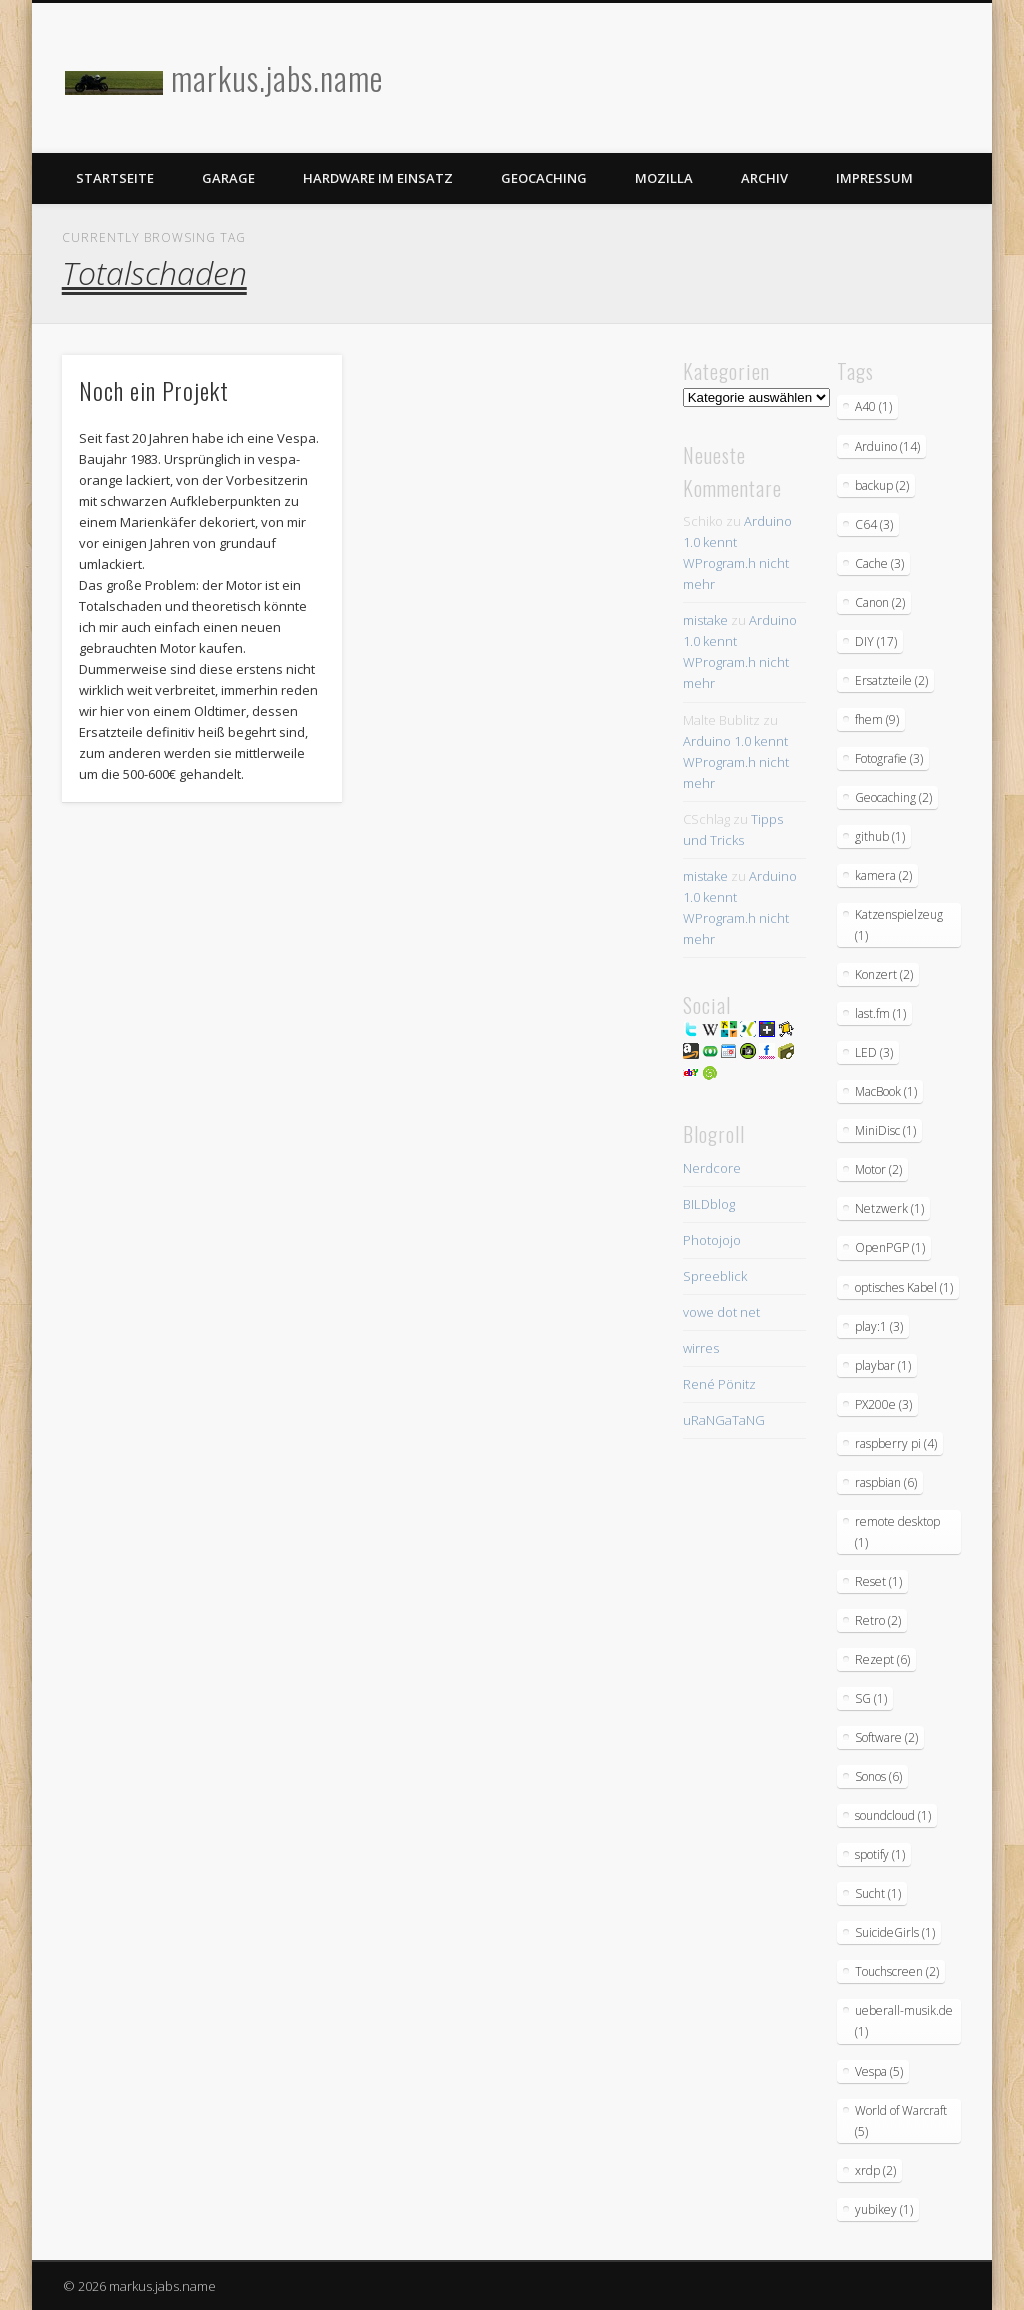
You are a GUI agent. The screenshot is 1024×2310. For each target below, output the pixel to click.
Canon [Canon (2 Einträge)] (880, 602)
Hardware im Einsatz (378, 178)
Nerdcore (712, 1168)
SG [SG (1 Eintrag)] (871, 1698)
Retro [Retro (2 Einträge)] (878, 1620)
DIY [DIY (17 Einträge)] (876, 641)
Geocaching (544, 178)
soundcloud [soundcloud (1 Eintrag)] (893, 1815)
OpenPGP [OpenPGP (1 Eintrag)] (890, 1247)
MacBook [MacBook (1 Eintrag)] (886, 1091)
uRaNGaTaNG (724, 1420)
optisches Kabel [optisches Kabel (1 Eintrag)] (904, 1287)
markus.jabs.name (277, 77)
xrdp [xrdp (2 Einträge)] (875, 2170)
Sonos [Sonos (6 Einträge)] (878, 1776)
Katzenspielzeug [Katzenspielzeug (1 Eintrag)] (899, 925)
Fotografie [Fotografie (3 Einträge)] (889, 758)
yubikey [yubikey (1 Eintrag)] (884, 2209)
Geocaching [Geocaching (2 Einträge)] (893, 797)
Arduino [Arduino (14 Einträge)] (887, 446)
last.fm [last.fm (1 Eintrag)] (880, 1013)
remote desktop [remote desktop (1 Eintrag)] (897, 1532)
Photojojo (712, 1240)
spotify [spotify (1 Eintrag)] (880, 1854)
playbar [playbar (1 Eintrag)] (883, 1365)
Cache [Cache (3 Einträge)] (879, 563)
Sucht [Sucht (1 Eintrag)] (878, 1893)
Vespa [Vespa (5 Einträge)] (879, 2071)
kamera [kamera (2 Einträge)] (883, 875)
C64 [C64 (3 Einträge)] (874, 524)
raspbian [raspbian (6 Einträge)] (886, 1482)
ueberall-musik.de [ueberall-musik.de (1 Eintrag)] (904, 2021)
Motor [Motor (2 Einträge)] (878, 1169)
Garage (228, 178)
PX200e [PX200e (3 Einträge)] (883, 1404)
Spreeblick (715, 1276)
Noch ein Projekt (154, 390)
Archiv (764, 178)
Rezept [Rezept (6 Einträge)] (882, 1659)
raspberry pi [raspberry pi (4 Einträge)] (896, 1443)
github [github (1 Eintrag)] (880, 836)
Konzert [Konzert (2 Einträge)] (884, 974)
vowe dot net (721, 1312)
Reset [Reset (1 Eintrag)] (878, 1581)
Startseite (115, 178)
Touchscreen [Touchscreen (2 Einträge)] (897, 1971)
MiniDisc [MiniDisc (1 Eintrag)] (885, 1130)
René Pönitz (719, 1384)
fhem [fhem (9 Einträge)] (877, 719)
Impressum (874, 178)
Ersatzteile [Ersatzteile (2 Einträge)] (891, 680)
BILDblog (709, 1204)
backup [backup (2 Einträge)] (882, 485)
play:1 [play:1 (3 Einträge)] (879, 1326)
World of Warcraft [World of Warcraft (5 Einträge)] (901, 2121)
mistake (705, 620)
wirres (701, 1348)
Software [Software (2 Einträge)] (886, 1737)
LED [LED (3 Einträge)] (874, 1052)
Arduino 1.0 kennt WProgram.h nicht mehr (736, 762)
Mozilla (664, 178)
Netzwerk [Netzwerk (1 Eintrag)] (889, 1208)
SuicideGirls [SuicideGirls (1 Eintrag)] (895, 1932)
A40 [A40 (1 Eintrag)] (873, 406)
